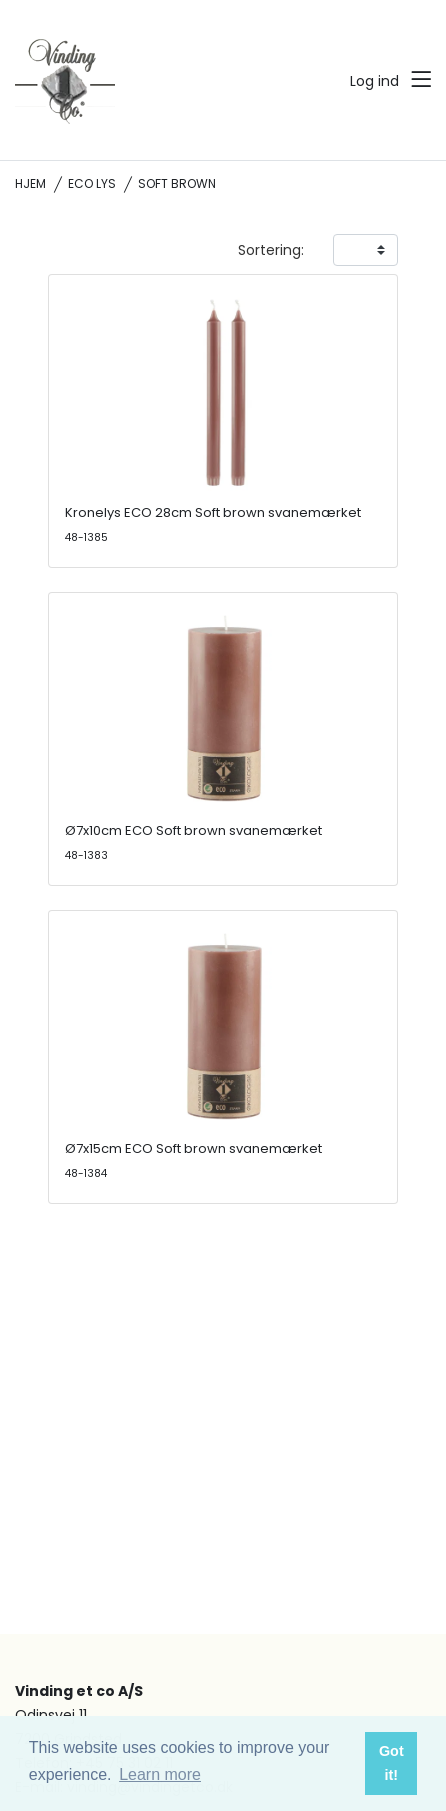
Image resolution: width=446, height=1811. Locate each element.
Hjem (30, 183)
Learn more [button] (160, 1774)
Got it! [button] (391, 1763)
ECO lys (92, 183)
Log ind (374, 81)
